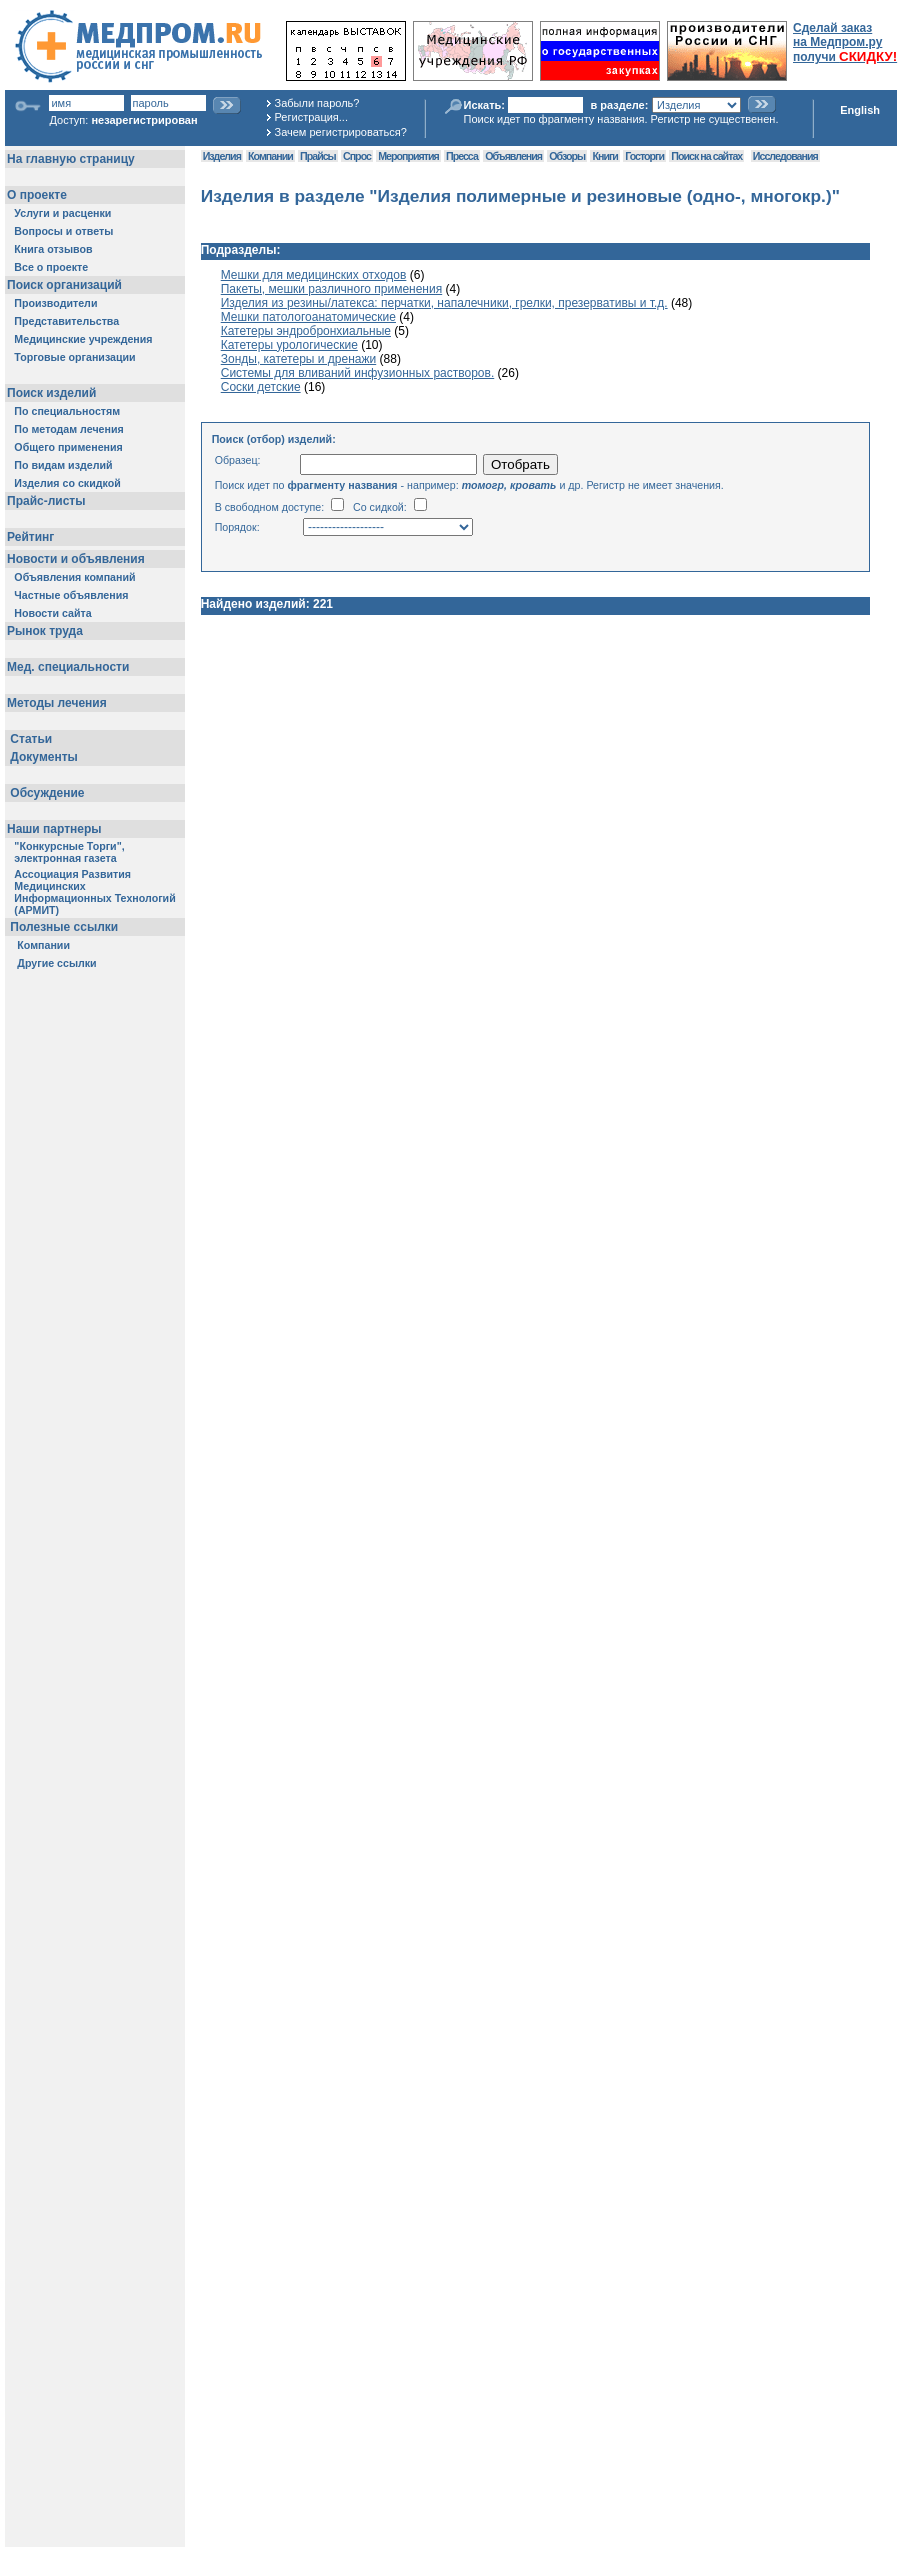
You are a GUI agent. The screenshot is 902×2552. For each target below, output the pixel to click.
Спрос (357, 156)
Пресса (462, 156)
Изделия (222, 156)
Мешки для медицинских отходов (314, 275)
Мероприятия (408, 156)
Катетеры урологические (289, 345)
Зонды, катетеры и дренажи (299, 359)
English (860, 110)
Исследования (785, 156)
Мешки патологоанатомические (308, 317)
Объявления (513, 156)
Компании (270, 156)
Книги (604, 156)
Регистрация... (311, 117)
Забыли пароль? (317, 103)
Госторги (644, 156)
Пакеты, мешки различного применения (331, 289)
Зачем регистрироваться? (341, 132)
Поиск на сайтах (706, 156)
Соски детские (261, 387)
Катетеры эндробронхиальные (306, 331)
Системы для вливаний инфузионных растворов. (358, 373)
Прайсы (318, 156)
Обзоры (567, 156)
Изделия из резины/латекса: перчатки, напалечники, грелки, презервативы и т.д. (444, 303)
